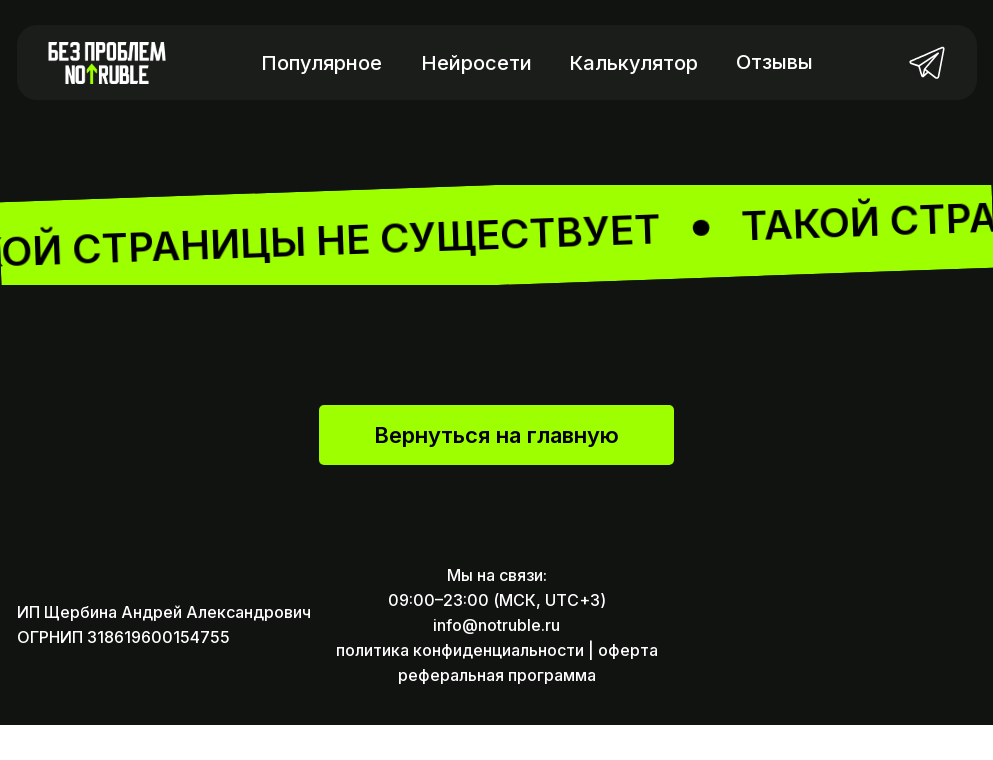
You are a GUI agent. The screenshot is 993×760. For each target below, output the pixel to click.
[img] (927, 62)
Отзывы (774, 62)
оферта (628, 685)
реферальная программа (497, 710)
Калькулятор (633, 63)
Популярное (321, 63)
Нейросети (476, 63)
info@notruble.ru (496, 660)
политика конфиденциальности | (465, 685)
